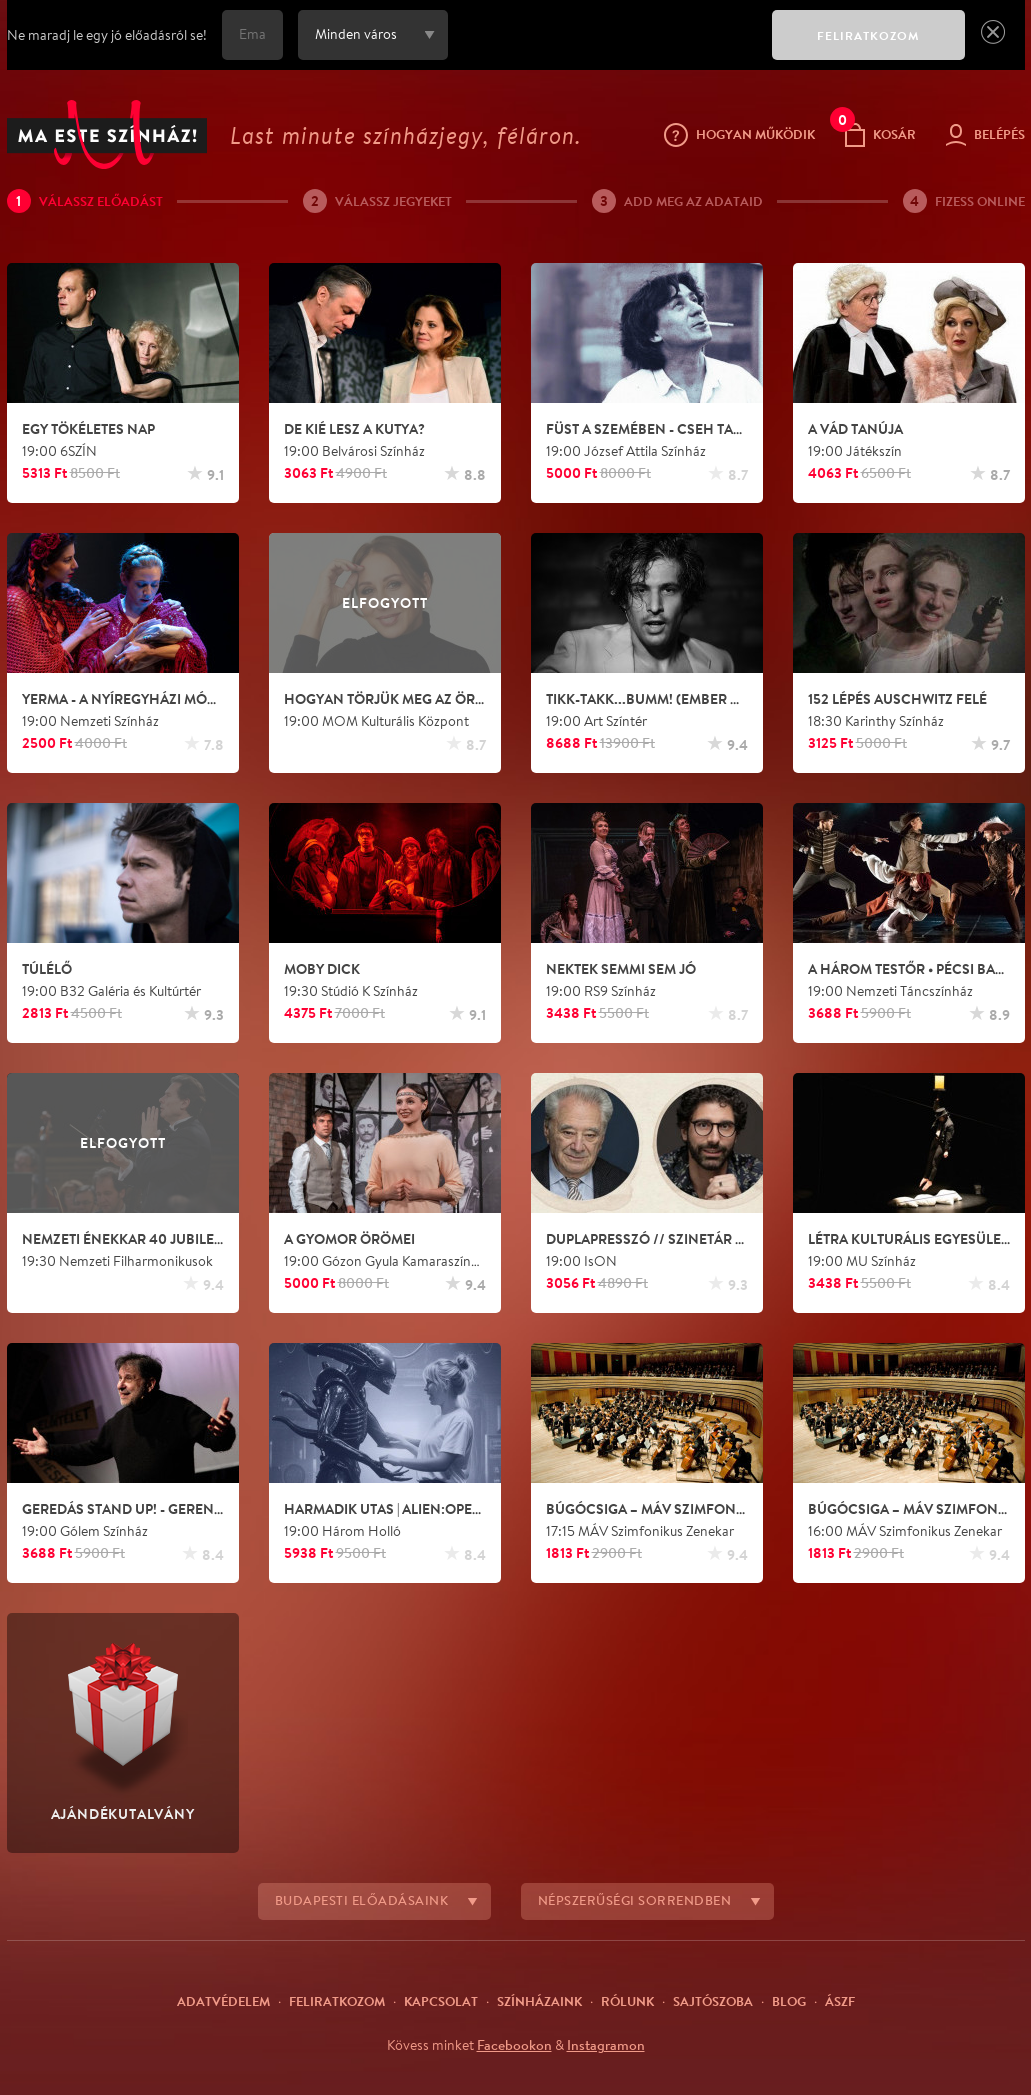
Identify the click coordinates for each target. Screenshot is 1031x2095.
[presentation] (605, 49)
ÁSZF (840, 2001)
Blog (789, 2001)
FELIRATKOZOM (868, 35)
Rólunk (627, 2001)
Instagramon (606, 2045)
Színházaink (539, 2001)
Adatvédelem (223, 2001)
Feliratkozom (337, 2001)
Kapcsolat (441, 2001)
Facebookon (514, 2045)
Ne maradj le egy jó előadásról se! (107, 35)
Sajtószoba (713, 2001)
